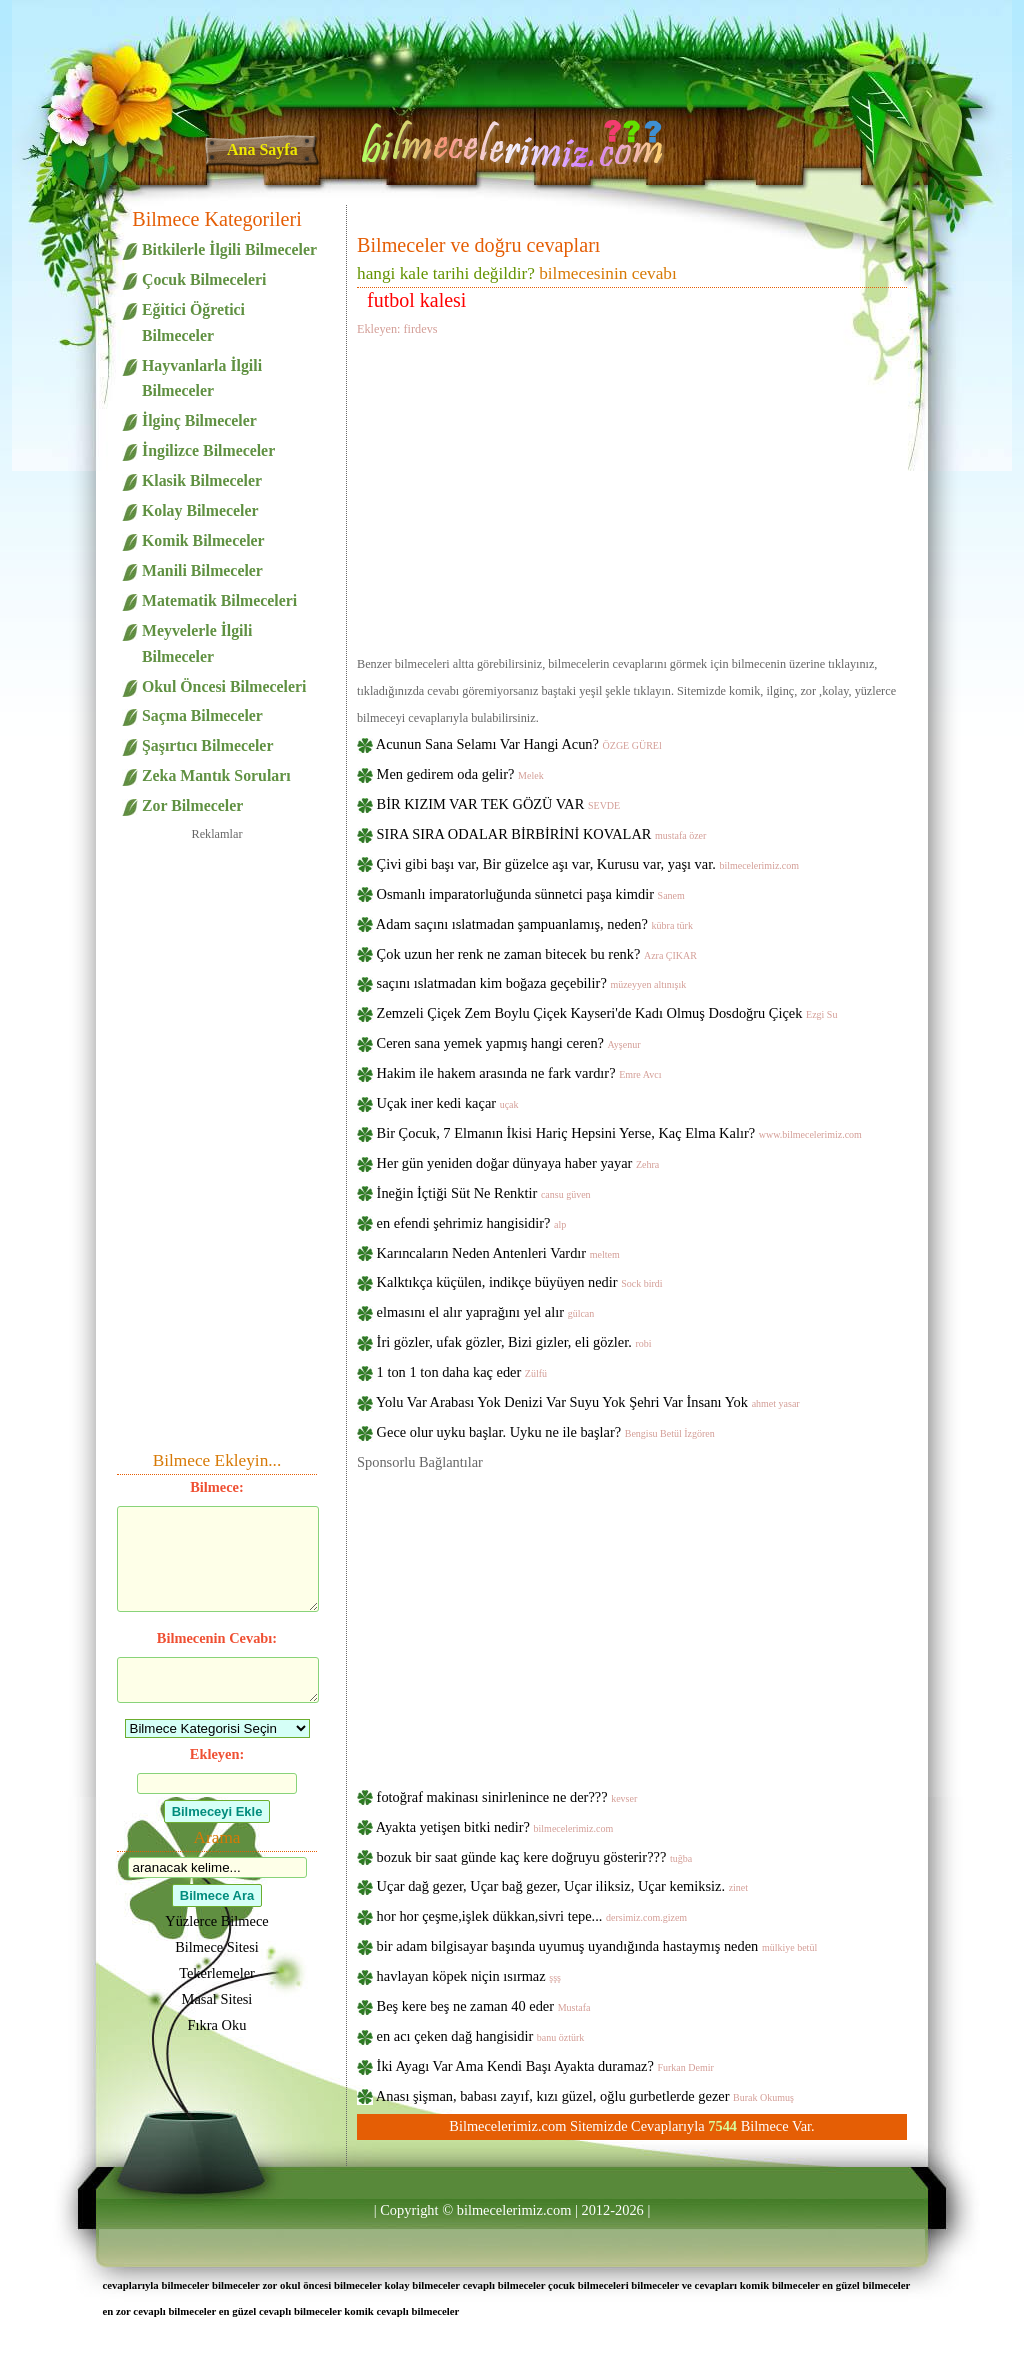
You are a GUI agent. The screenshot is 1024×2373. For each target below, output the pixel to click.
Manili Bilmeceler (202, 570)
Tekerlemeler (217, 1973)
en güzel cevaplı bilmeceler (280, 2311)
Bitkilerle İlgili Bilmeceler (229, 249)
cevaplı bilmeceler (504, 2285)
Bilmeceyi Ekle (217, 1811)
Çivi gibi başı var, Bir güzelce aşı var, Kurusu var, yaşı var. (588, 864)
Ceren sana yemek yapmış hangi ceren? (509, 1043)
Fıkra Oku (217, 2025)
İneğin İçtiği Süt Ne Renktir (484, 1193)
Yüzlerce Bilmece (216, 1921)
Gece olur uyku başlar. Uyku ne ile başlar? (546, 1432)
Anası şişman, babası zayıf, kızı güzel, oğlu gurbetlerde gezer (585, 2096)
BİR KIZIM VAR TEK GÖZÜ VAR (499, 804)
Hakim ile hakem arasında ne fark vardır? (519, 1073)
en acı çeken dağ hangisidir (481, 2036)
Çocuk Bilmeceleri (204, 279)
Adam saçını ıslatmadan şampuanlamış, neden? (534, 924)
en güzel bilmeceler (866, 2285)
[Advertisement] (632, 493)
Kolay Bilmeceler (200, 510)
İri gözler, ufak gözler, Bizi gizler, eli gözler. (514, 1342)
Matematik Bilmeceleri (219, 600)
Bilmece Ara (217, 1895)
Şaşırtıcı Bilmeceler (207, 745)
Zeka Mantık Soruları (216, 775)
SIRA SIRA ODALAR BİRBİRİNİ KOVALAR (542, 834)
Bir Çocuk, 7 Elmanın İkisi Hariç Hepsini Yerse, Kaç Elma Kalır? (619, 1133)
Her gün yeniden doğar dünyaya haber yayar (518, 1163)
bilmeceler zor (244, 2285)
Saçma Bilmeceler (202, 715)
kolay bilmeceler (422, 2285)
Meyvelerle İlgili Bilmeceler (197, 643)
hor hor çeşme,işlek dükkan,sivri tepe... (532, 1916)
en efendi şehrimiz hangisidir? (472, 1223)
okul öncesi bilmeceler (331, 2285)
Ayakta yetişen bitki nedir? (494, 1827)
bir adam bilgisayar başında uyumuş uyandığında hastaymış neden (597, 1946)
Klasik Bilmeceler (202, 480)
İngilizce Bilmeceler (208, 450)
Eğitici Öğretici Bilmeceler (193, 322)
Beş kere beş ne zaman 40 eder (484, 2006)
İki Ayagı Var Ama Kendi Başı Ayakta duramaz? (545, 2066)
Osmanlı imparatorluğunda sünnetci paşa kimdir (531, 894)
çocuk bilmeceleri (588, 2285)
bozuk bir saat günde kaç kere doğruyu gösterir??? (535, 1857)
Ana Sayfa (262, 149)
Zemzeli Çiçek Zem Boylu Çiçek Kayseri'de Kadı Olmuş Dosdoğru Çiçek (607, 1013)
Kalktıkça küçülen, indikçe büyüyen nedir (520, 1282)
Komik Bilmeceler (203, 540)
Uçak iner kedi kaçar (448, 1103)
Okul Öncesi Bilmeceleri (224, 686)
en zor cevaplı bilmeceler (159, 2311)
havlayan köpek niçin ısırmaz (469, 1976)
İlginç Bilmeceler (199, 420)
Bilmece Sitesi (217, 1947)
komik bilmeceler (780, 2285)
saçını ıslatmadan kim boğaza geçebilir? (532, 983)
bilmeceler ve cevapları (684, 2285)
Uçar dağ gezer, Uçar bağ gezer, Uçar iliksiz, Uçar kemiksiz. (562, 1886)
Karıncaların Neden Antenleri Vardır (498, 1253)
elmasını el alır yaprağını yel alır (486, 1312)
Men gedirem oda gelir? (460, 774)
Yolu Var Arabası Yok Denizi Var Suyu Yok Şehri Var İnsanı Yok (588, 1402)
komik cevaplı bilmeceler (401, 2311)
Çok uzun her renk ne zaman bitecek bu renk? (537, 954)
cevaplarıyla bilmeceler (155, 2285)
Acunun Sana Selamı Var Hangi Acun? (519, 744)
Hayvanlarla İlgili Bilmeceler (202, 378)
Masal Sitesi (217, 1999)
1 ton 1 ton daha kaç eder (462, 1372)
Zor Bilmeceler (192, 805)
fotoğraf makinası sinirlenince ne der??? (507, 1797)
